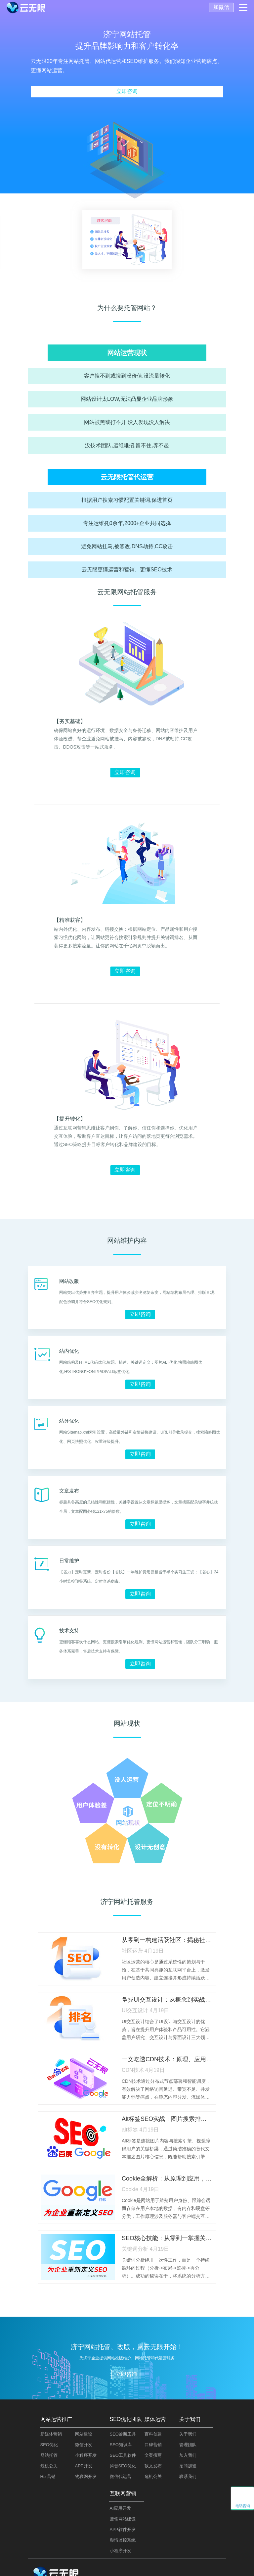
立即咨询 (127, 91)
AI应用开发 (120, 2508)
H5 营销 (48, 2476)
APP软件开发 (123, 2529)
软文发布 (153, 2465)
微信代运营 (120, 2476)
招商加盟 (187, 2465)
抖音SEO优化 (123, 2465)
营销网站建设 (123, 2518)
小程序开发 (86, 2455)
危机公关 (49, 2465)
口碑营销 (153, 2444)
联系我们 (187, 2476)
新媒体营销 (51, 2434)
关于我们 (187, 2434)
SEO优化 (49, 2444)
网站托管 (49, 2455)
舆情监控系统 (123, 2540)
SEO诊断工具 (123, 2434)
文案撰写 (153, 2455)
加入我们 (187, 2455)
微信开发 (83, 2444)
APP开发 (83, 2465)
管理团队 (187, 2444)
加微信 (221, 7)
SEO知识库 (121, 2444)
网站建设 (83, 2434)
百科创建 (153, 2434)
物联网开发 (86, 2476)
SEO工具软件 (123, 2455)
